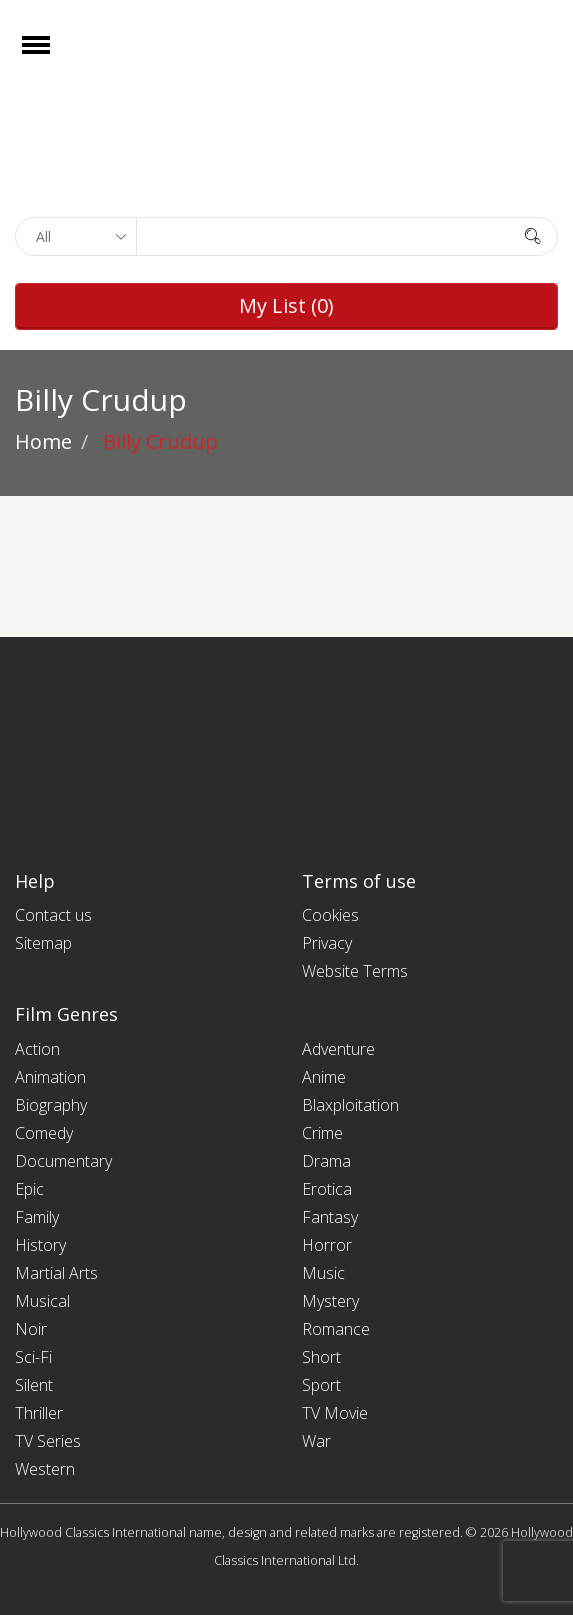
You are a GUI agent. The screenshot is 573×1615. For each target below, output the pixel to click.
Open (53, 57)
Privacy (327, 943)
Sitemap (43, 943)
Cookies (330, 915)
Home (43, 441)
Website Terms (355, 971)
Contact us (53, 915)
